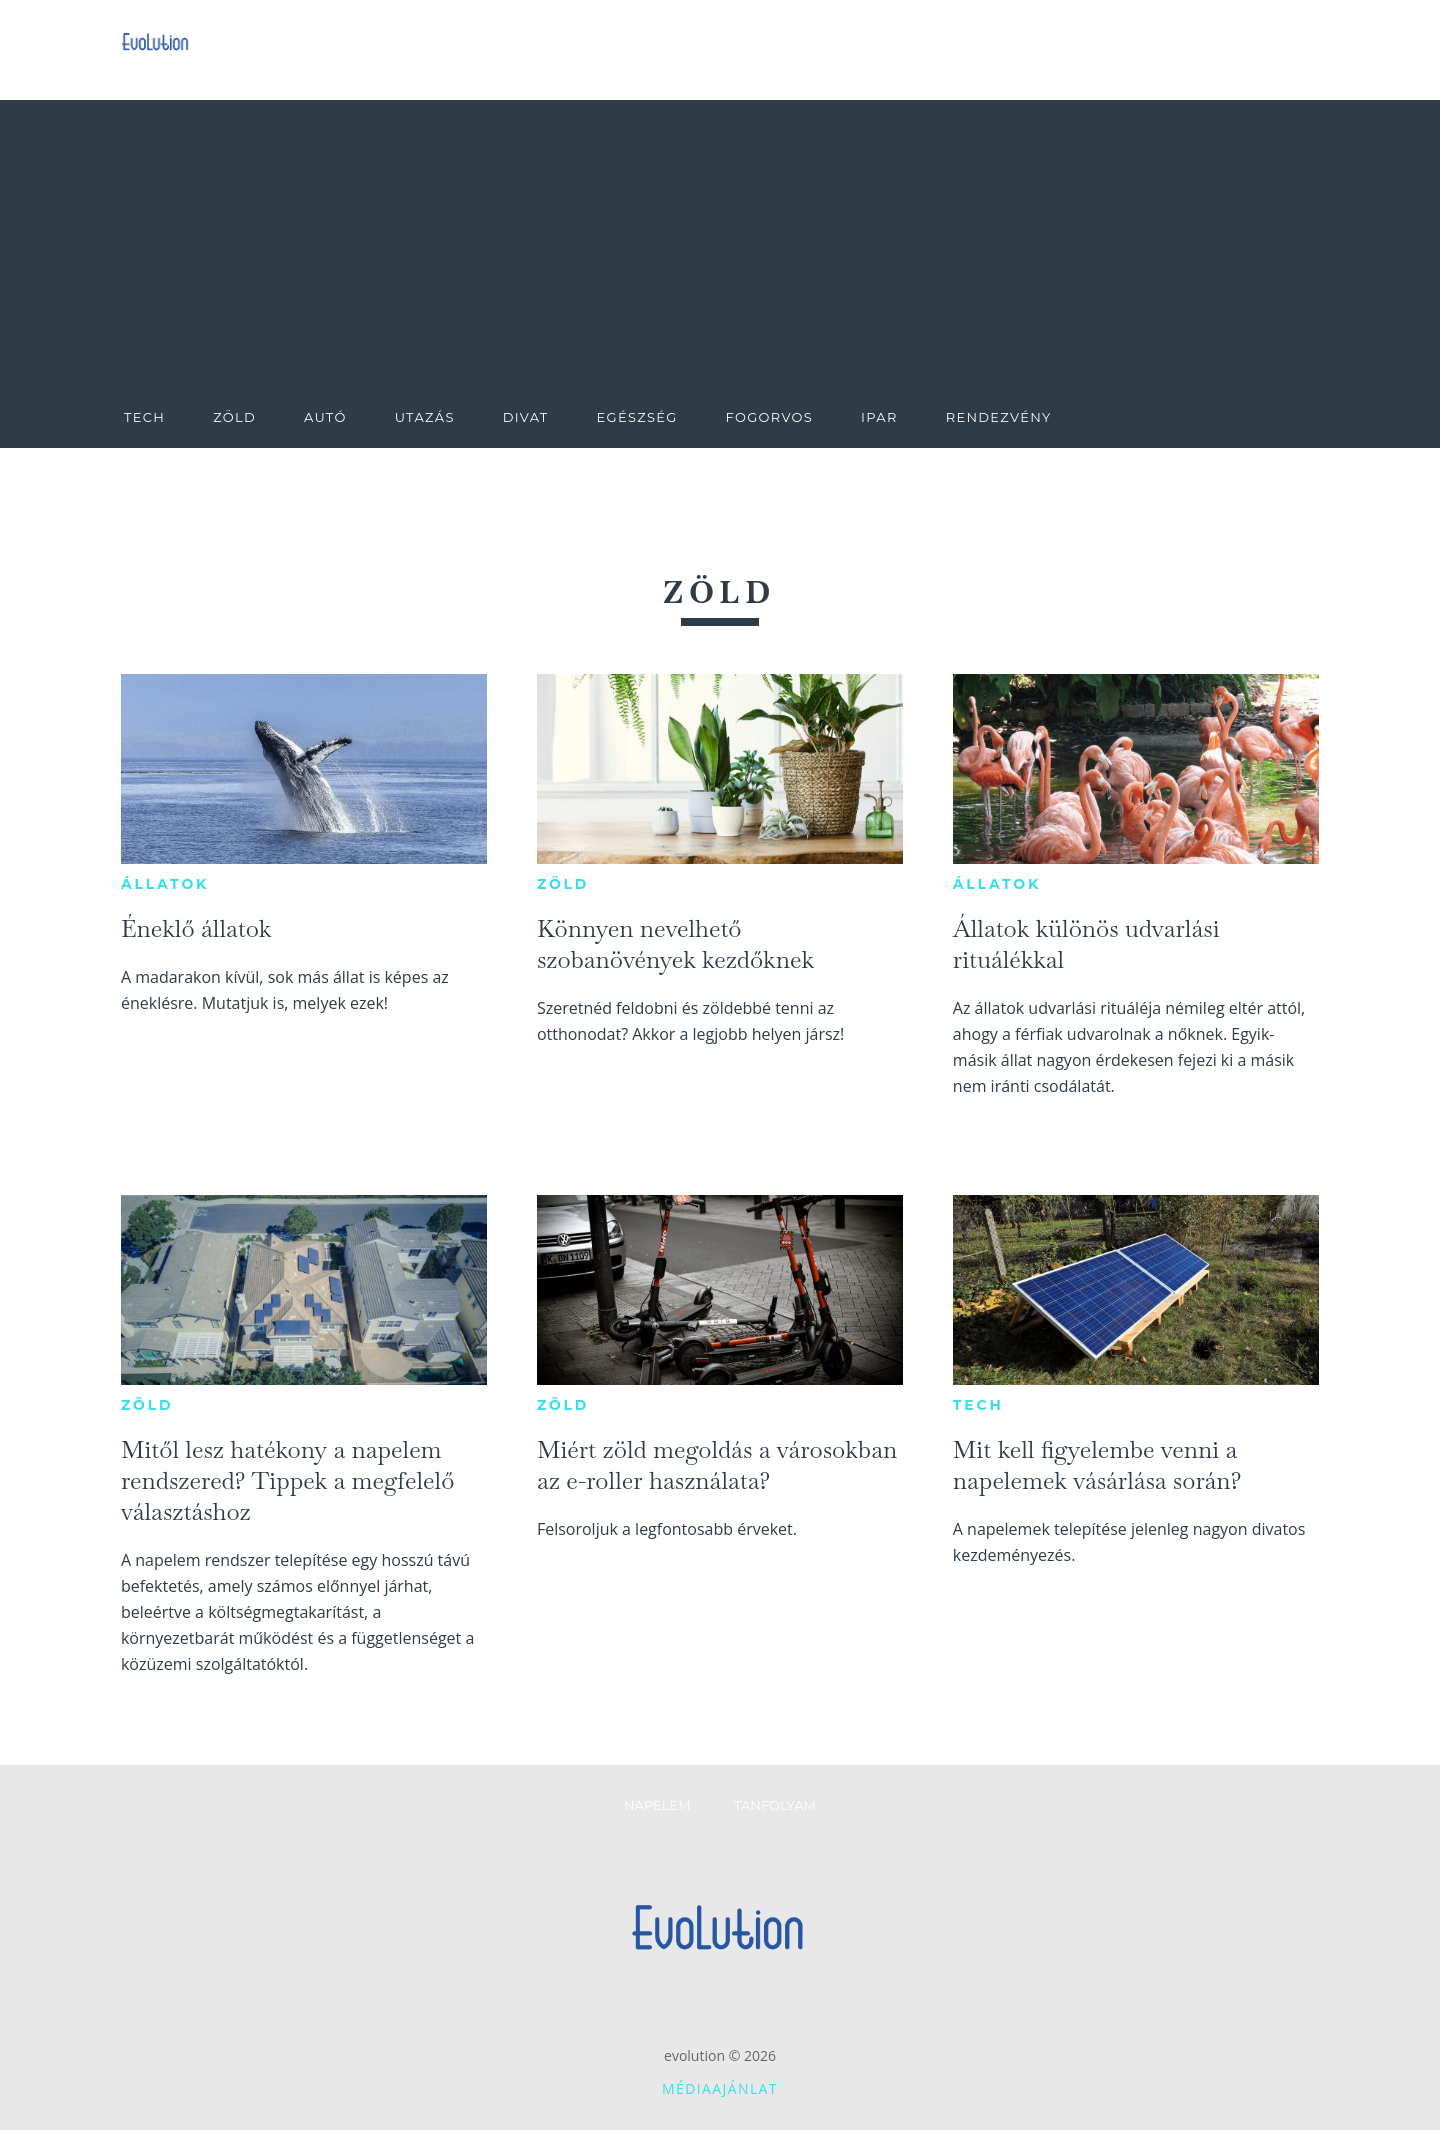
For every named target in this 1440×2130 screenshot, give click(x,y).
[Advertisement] (720, 240)
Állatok (165, 884)
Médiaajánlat (720, 2088)
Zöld (563, 884)
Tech (978, 1405)
